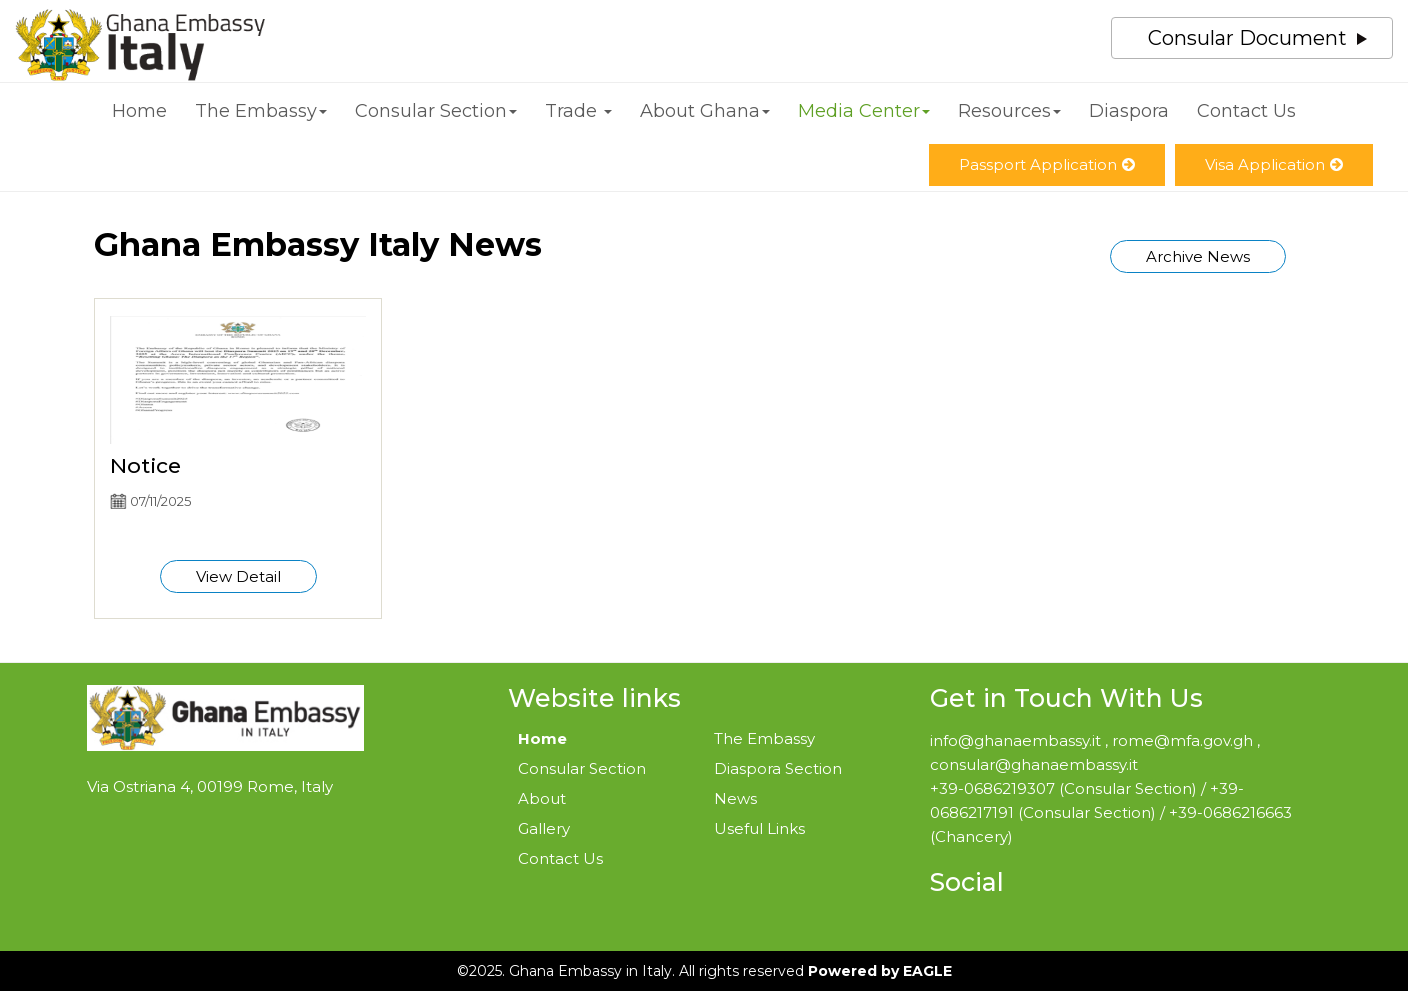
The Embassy (261, 111)
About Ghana (705, 111)
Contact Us (1246, 111)
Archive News (1198, 256)
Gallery (544, 828)
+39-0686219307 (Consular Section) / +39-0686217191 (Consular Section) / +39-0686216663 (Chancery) (1111, 812)
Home (139, 111)
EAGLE (927, 971)
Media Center (864, 111)
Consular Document (1247, 38)
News (735, 798)
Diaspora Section (778, 768)
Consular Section (436, 111)
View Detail (238, 576)
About (542, 798)
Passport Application (1047, 164)
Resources (1009, 111)
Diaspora (1129, 111)
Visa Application (1274, 164)
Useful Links (759, 828)
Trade (578, 111)
